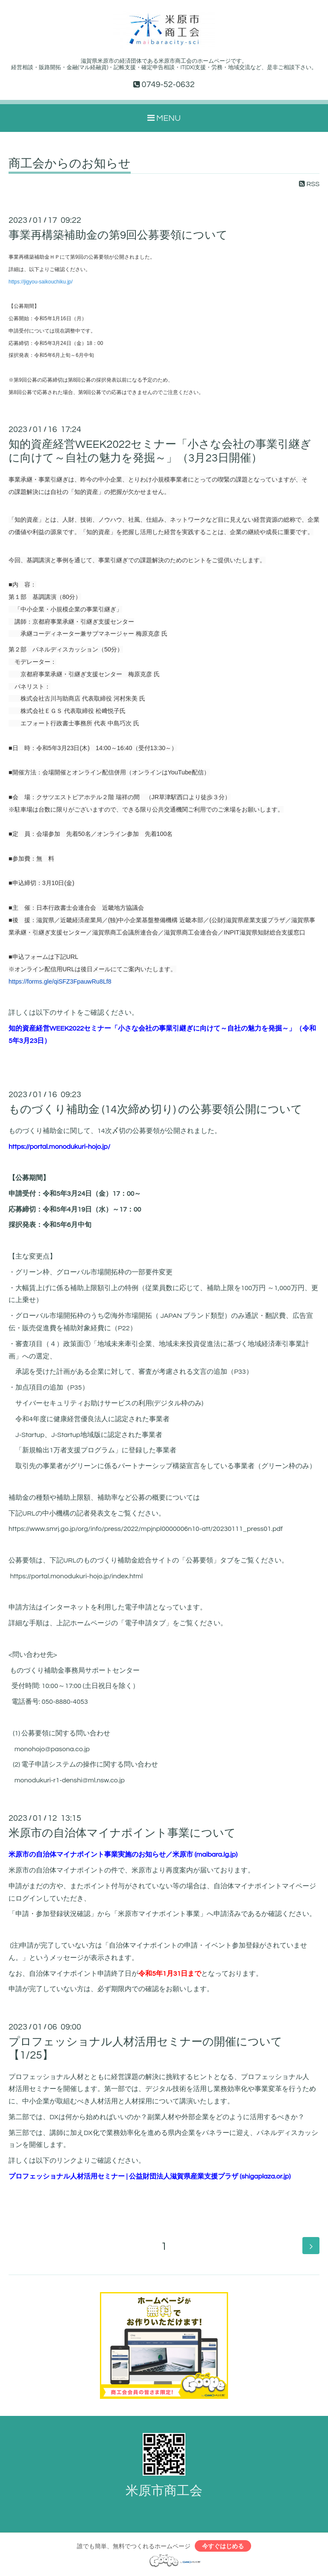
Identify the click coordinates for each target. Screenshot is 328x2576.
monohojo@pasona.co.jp (52, 1749)
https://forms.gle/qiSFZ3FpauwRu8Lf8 (60, 981)
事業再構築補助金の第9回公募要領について (118, 235)
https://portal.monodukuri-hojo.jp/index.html (76, 1576)
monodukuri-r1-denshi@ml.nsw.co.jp (70, 1780)
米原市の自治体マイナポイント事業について (122, 1833)
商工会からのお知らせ (70, 164)
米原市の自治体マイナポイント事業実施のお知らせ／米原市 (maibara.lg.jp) (123, 1854)
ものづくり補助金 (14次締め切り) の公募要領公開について (155, 1109)
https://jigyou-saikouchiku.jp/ (41, 282)
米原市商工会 (164, 2490)
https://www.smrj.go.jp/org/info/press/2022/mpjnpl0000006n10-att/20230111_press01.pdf (146, 1528)
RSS (309, 184)
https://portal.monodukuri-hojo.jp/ (59, 1146)
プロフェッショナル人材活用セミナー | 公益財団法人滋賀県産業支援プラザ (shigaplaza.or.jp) (150, 2176)
